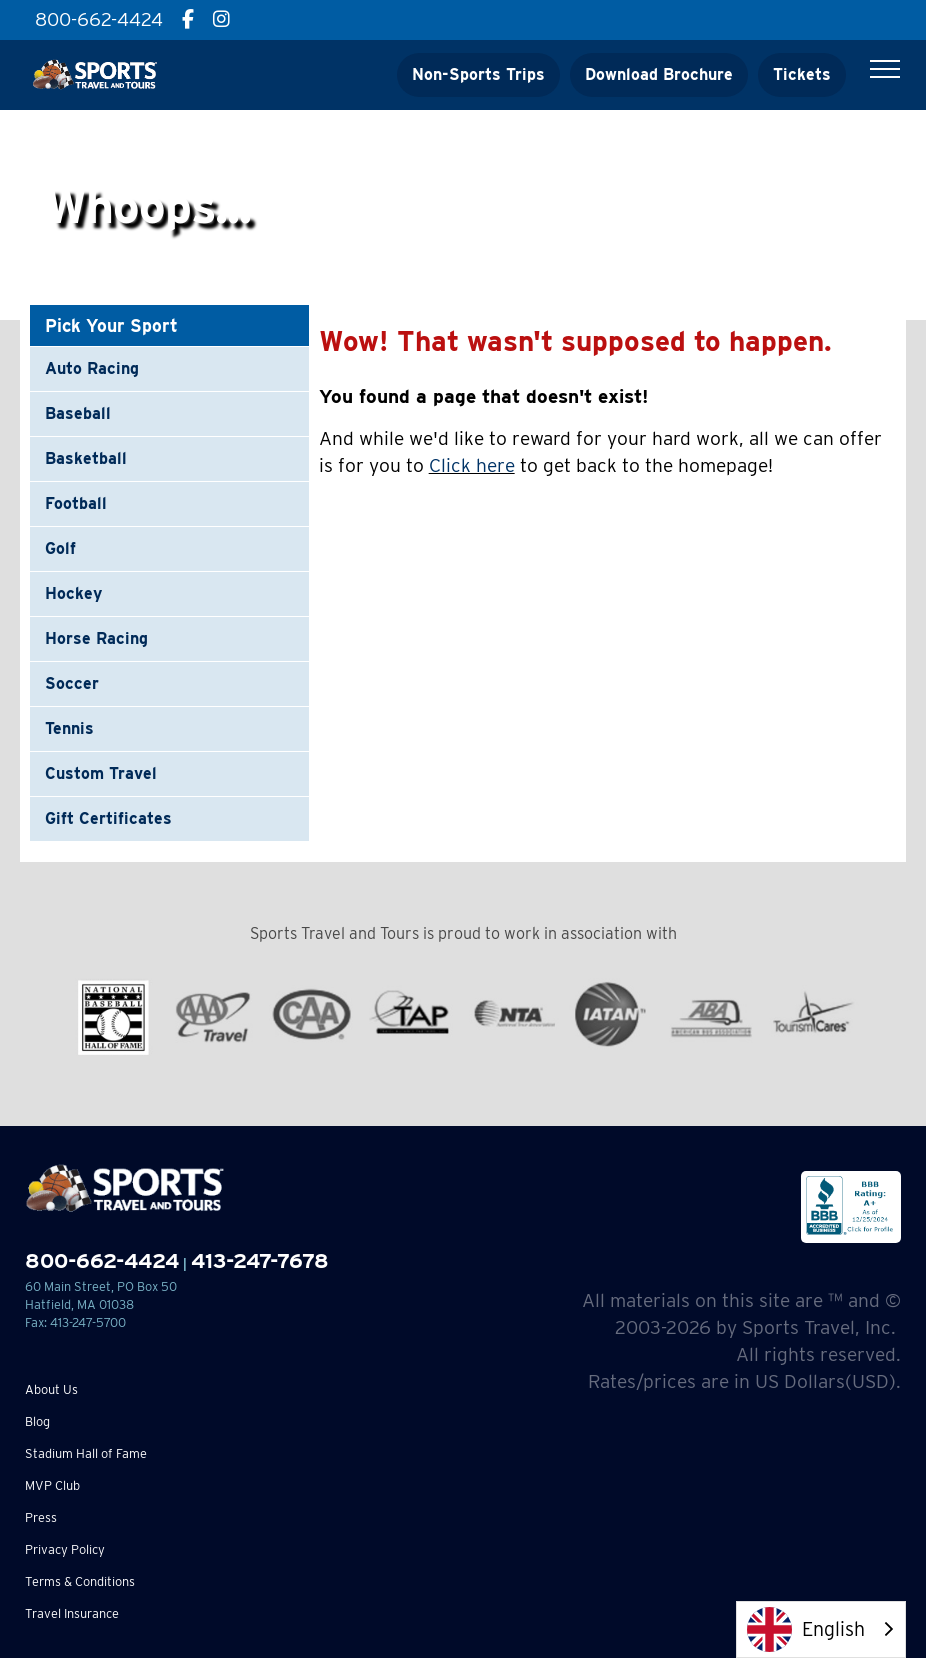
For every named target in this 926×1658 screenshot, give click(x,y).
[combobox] (821, 1629)
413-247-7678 (260, 1260)
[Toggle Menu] (885, 69)
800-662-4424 (102, 1260)
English (806, 1629)
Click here (472, 465)
